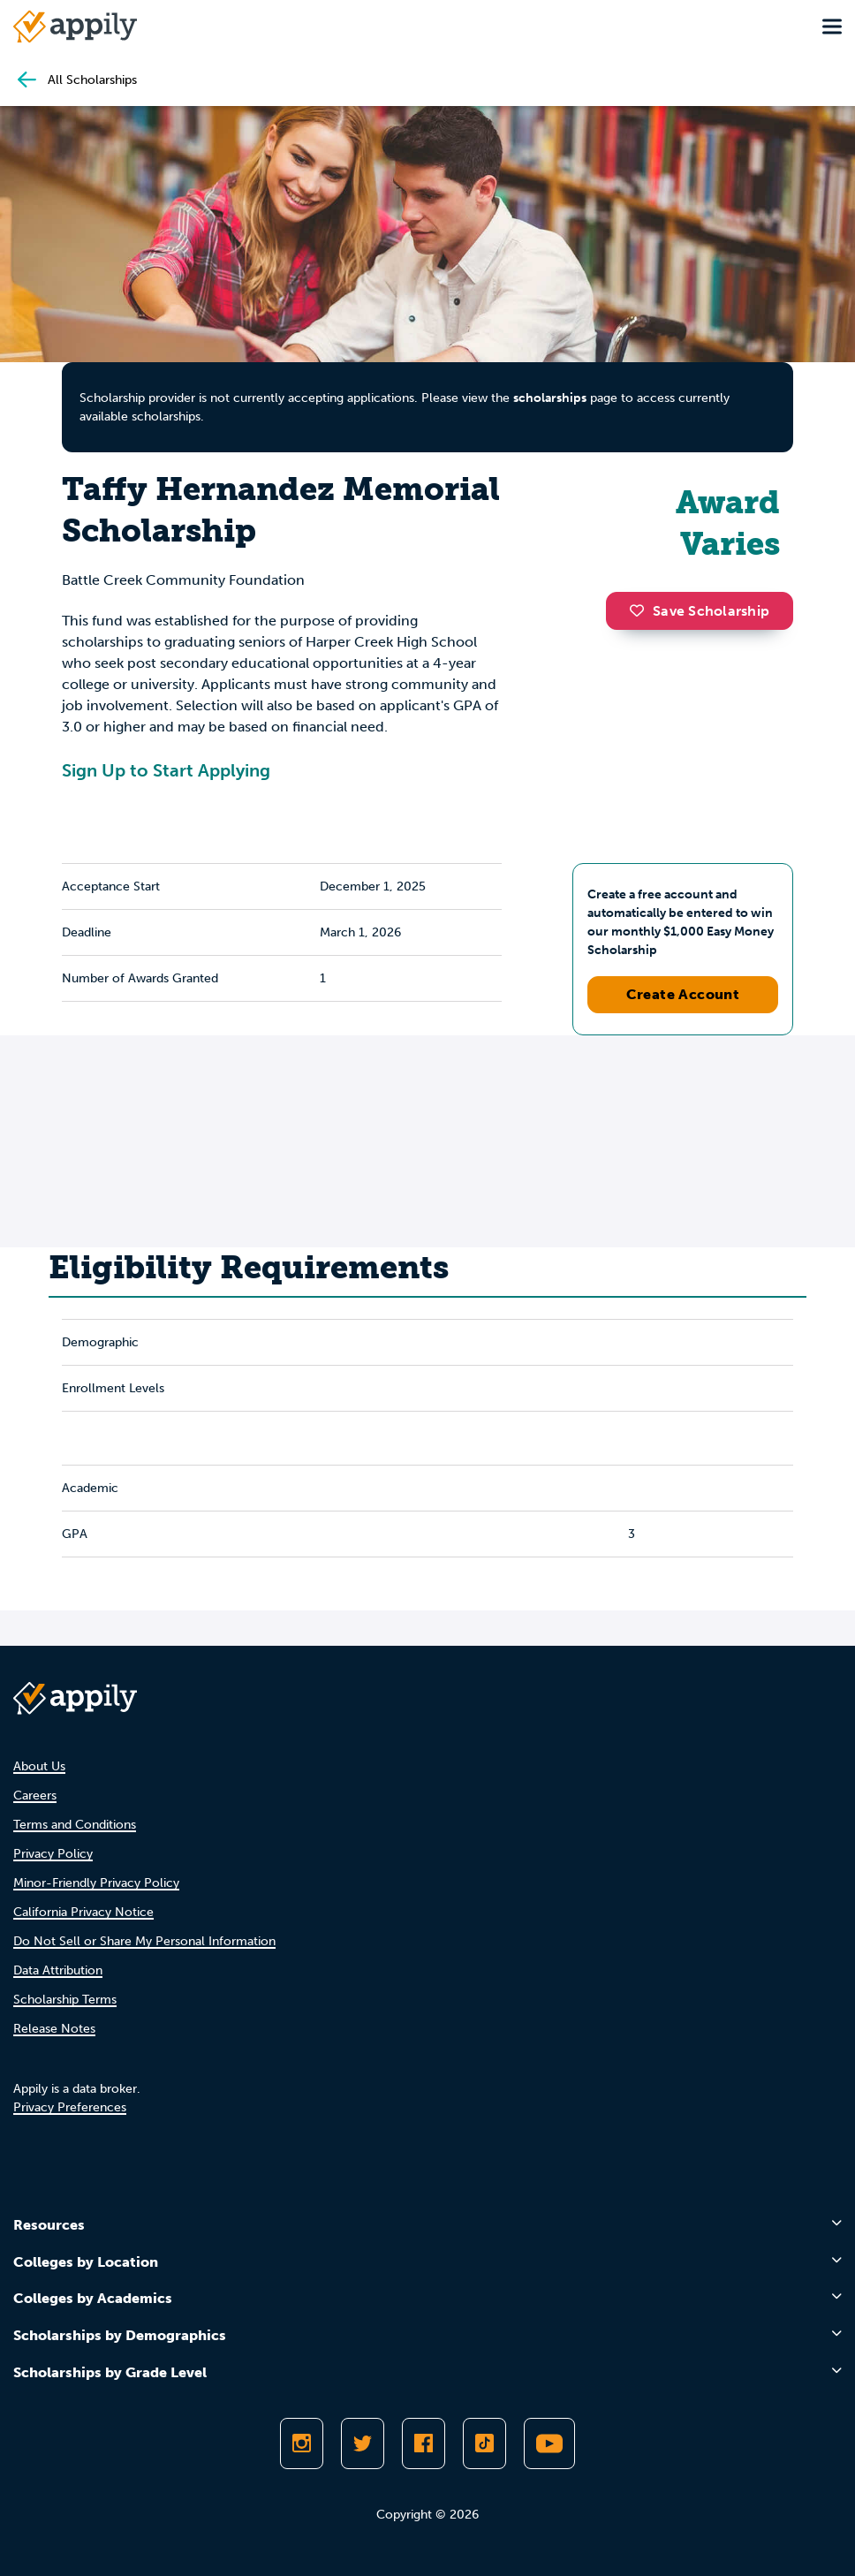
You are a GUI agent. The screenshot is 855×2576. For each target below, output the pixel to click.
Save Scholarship (699, 610)
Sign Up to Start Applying (166, 770)
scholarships (549, 397)
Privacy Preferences (69, 2107)
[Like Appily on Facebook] (423, 2443)
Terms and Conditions (74, 1824)
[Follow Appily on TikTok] (484, 2443)
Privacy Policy (53, 1853)
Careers (35, 1795)
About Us (39, 1766)
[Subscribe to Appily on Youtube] (549, 2443)
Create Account (683, 994)
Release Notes (54, 2028)
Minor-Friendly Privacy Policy (96, 1882)
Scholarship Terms (65, 1999)
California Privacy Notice (83, 1912)
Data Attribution (57, 1970)
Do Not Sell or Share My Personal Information (144, 1941)
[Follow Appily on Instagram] (301, 2443)
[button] (641, 610)
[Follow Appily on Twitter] (362, 2443)
